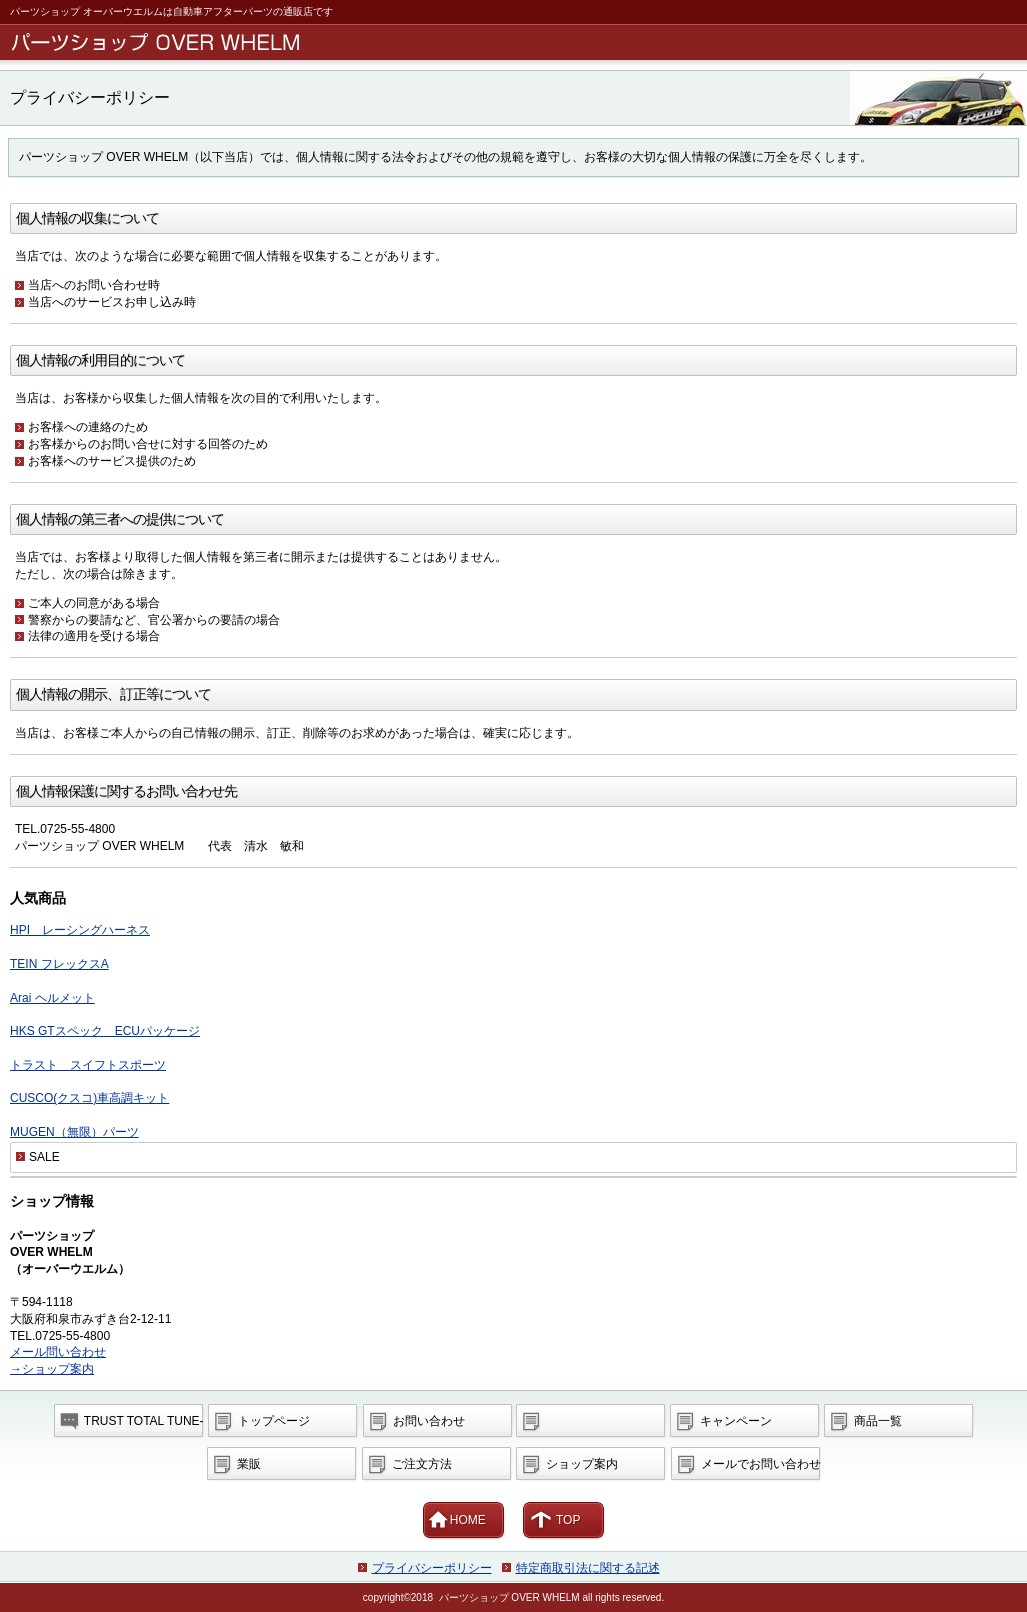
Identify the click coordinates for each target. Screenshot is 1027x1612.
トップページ (274, 1421)
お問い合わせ (429, 1421)
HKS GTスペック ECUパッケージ (105, 1031)
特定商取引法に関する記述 (588, 1568)
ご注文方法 (422, 1464)
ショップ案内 (582, 1464)
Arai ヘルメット (52, 998)
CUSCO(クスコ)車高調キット (89, 1098)
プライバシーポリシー (432, 1568)
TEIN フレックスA (59, 964)
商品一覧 (878, 1421)
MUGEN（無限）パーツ (74, 1132)
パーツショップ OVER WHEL (517, 42)
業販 (249, 1464)
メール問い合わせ (58, 1352)
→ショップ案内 (52, 1369)
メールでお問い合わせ (761, 1464)
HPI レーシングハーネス (80, 930)
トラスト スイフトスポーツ (88, 1065)
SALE (44, 1157)
